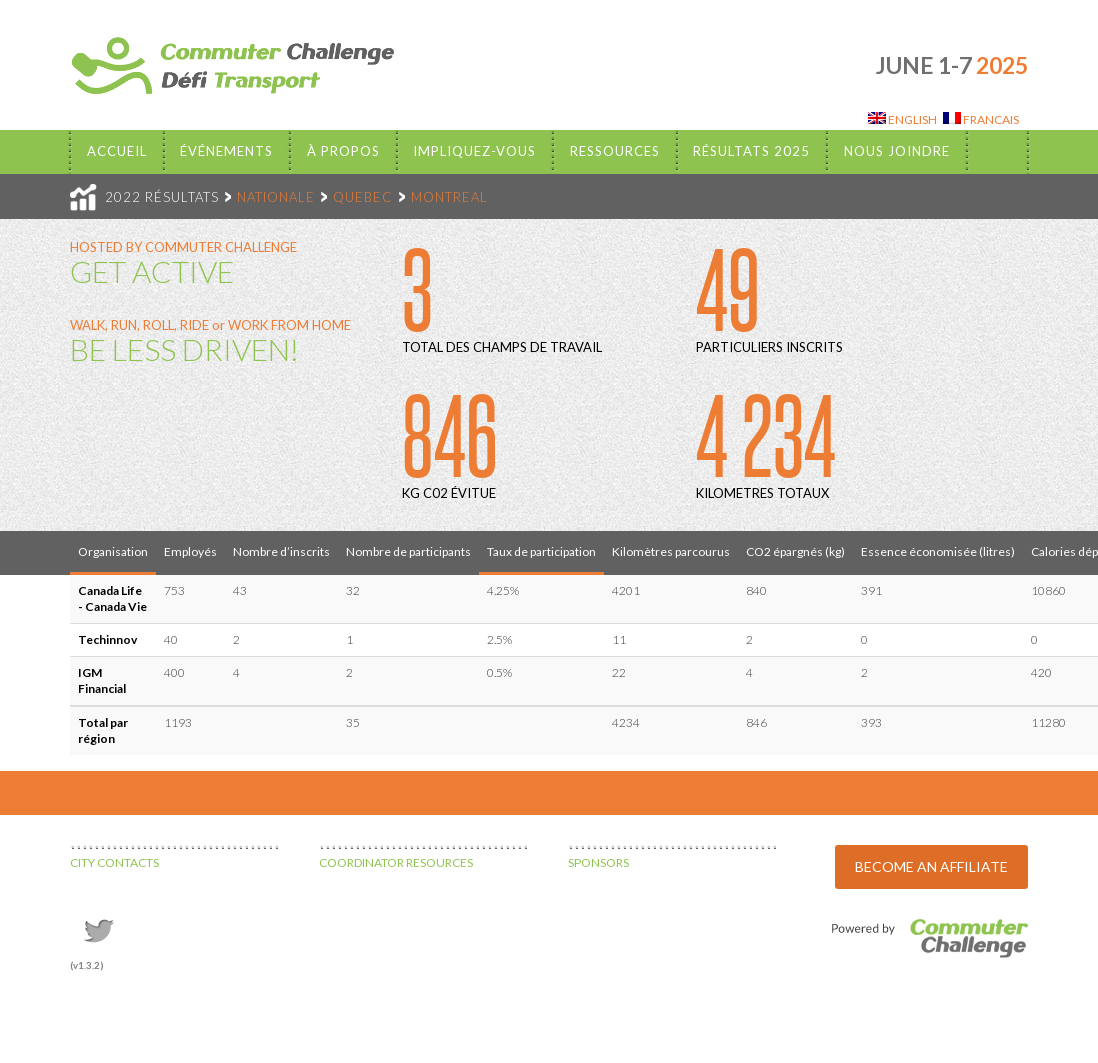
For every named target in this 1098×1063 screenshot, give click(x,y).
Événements (226, 151)
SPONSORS (598, 862)
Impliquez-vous (474, 151)
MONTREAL (449, 197)
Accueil (117, 151)
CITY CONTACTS (114, 862)
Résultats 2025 (751, 151)
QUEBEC (363, 197)
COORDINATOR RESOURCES (396, 862)
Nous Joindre (897, 151)
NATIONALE (276, 197)
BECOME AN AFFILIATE (931, 866)
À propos (343, 151)
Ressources (615, 151)
